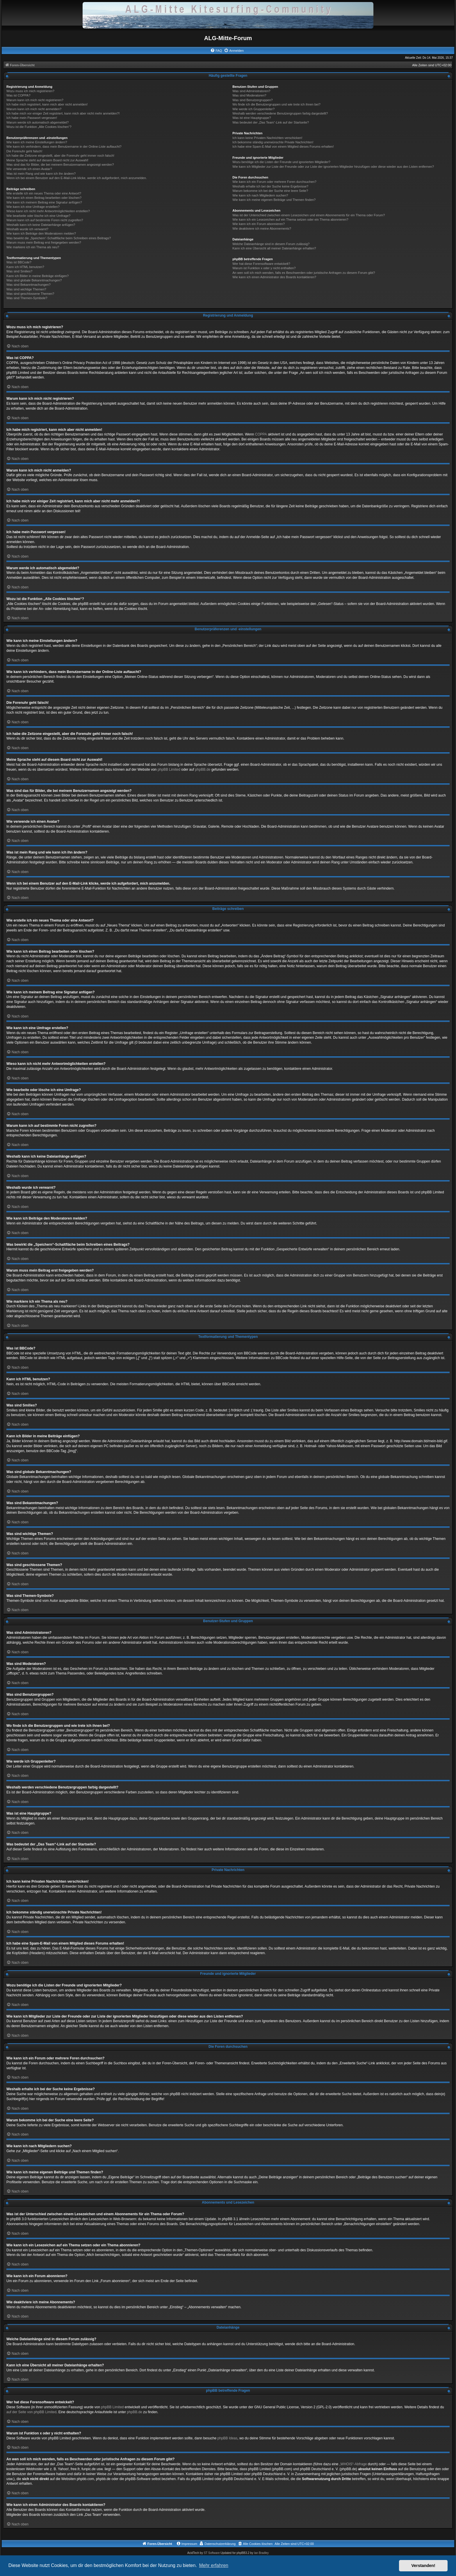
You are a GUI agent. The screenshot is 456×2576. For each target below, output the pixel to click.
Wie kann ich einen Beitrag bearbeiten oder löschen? (43, 197)
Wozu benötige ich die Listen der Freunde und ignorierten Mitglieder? (281, 162)
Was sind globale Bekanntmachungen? (34, 280)
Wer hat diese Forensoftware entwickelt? (261, 263)
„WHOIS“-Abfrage (353, 2464)
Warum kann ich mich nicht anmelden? (33, 109)
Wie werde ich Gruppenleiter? (253, 109)
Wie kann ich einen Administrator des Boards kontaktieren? (274, 277)
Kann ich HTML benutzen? (25, 267)
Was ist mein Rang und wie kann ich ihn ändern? (41, 173)
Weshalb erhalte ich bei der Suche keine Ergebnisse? (270, 186)
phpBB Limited (169, 769)
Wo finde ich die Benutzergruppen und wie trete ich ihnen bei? (276, 104)
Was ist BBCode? (18, 262)
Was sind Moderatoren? (249, 95)
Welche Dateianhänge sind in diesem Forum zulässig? (270, 244)
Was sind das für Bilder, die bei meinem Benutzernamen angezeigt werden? (60, 164)
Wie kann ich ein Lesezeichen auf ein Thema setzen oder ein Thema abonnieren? (290, 219)
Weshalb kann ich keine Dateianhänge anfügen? (40, 224)
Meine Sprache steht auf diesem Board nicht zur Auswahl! (47, 160)
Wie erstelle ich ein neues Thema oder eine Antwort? (43, 193)
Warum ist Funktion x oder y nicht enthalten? (263, 268)
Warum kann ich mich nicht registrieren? (34, 100)
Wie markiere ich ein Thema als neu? (32, 247)
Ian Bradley (261, 2552)
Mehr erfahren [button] (213, 2565)
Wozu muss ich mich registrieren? (30, 91)
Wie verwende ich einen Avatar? (29, 169)
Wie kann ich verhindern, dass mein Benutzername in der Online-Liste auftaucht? (64, 146)
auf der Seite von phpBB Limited (31, 2412)
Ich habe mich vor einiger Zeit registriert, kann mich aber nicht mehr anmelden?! (63, 113)
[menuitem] (216, 50)
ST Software (212, 2552)
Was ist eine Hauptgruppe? (251, 117)
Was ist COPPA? (18, 95)
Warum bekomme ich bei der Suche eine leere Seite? (270, 190)
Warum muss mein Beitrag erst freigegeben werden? (43, 242)
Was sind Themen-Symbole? (26, 298)
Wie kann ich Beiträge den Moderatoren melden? (41, 233)
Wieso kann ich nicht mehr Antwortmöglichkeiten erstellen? (48, 211)
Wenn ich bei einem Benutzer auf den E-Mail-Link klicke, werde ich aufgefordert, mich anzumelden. (76, 178)
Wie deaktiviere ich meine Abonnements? (261, 228)
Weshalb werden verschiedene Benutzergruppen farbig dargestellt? (280, 113)
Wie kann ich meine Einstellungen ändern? (36, 142)
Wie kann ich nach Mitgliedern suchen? (260, 195)
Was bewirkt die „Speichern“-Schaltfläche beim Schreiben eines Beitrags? (58, 238)
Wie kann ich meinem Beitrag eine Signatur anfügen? (44, 202)
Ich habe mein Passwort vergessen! (31, 117)
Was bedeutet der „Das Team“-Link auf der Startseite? (270, 122)
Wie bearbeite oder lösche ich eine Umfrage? (38, 215)
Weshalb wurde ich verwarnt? (27, 229)
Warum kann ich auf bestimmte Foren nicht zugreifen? (44, 220)
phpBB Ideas (228, 2438)
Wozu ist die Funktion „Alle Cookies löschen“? (39, 126)
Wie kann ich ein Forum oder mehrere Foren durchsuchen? (274, 181)
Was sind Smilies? (19, 271)
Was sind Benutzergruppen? (252, 100)
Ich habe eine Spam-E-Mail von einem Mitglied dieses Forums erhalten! (283, 146)
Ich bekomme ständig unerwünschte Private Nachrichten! (272, 142)
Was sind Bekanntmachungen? (28, 284)
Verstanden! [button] (423, 2565)
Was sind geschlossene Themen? (30, 293)
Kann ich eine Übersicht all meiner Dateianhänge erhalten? (274, 248)
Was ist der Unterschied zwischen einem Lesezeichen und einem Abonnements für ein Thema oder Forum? (308, 215)
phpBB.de (203, 769)
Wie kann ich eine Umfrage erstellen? (33, 206)
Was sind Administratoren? (251, 91)
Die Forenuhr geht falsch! (24, 151)
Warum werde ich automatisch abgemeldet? (37, 122)
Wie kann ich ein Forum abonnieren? (258, 224)
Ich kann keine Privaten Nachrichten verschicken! (267, 138)
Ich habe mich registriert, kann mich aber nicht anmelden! (47, 104)
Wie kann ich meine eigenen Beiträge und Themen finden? (274, 199)
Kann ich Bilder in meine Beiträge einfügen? (37, 276)
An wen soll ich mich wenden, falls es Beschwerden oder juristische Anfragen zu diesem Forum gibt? (303, 272)
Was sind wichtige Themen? (26, 289)
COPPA (261, 434)
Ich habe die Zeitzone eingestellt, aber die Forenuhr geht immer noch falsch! (60, 155)
